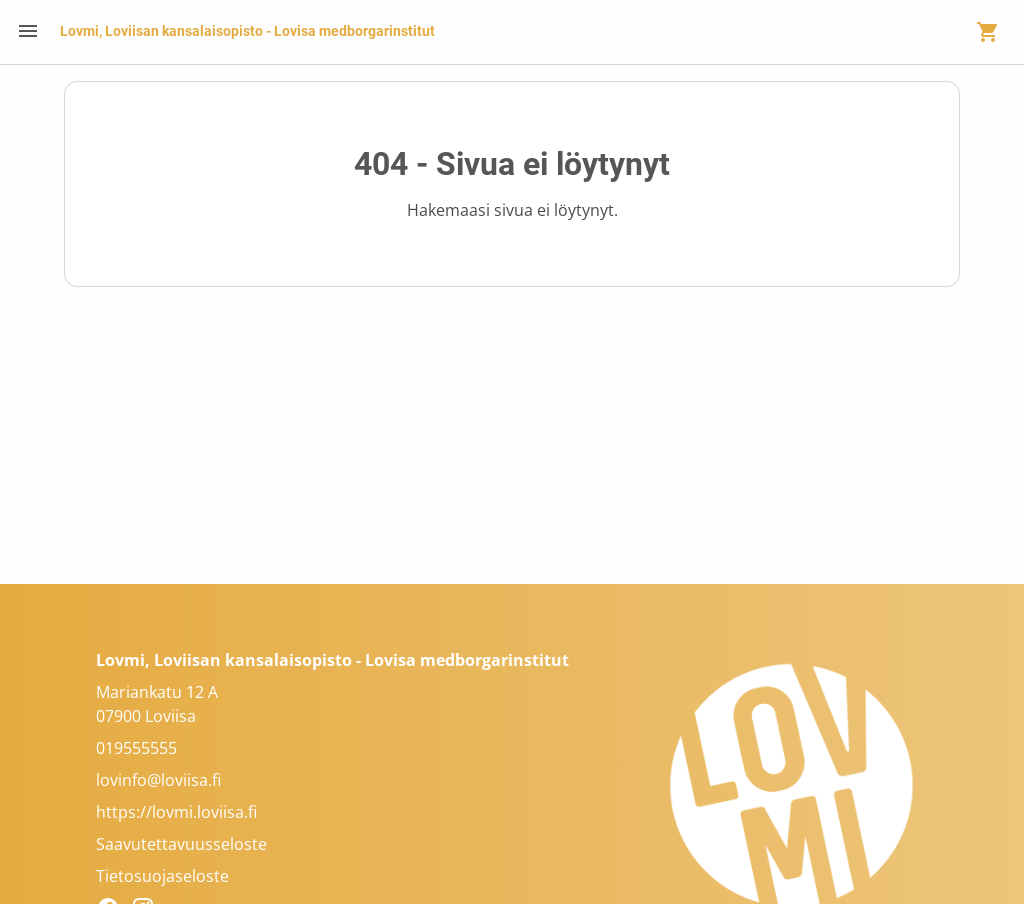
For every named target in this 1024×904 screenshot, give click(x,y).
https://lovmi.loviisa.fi (176, 812)
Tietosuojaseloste (162, 876)
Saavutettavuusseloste (181, 844)
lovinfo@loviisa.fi (158, 780)
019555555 (136, 748)
